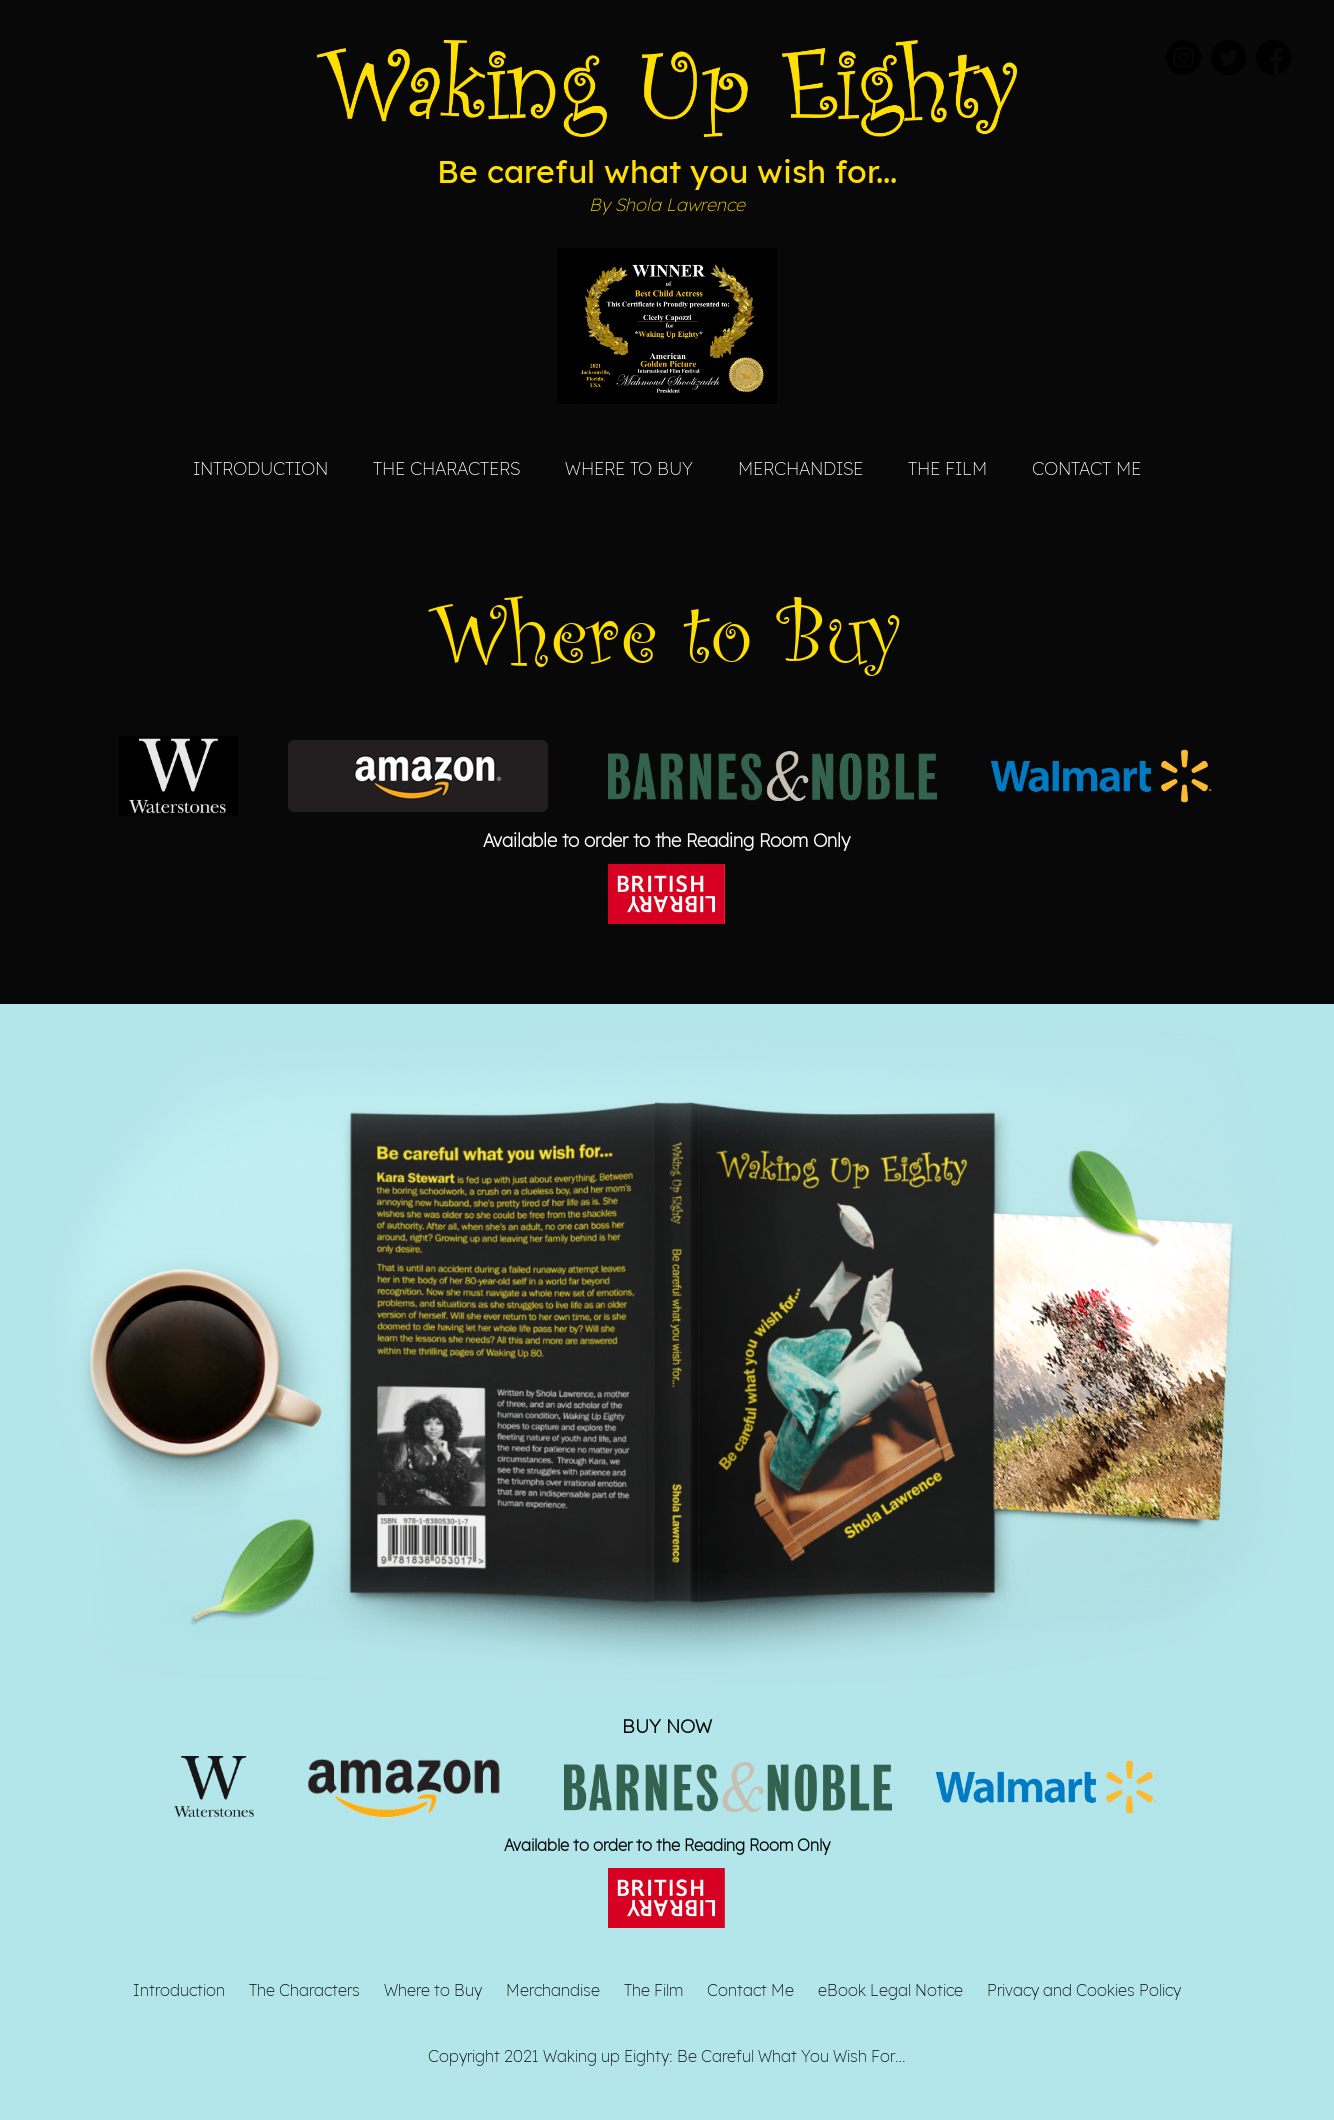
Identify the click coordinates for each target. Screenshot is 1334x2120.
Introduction (260, 468)
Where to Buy (629, 468)
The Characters (446, 468)
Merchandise (800, 468)
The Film (947, 468)
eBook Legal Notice (890, 1990)
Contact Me (1086, 468)
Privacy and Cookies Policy (1084, 1990)
